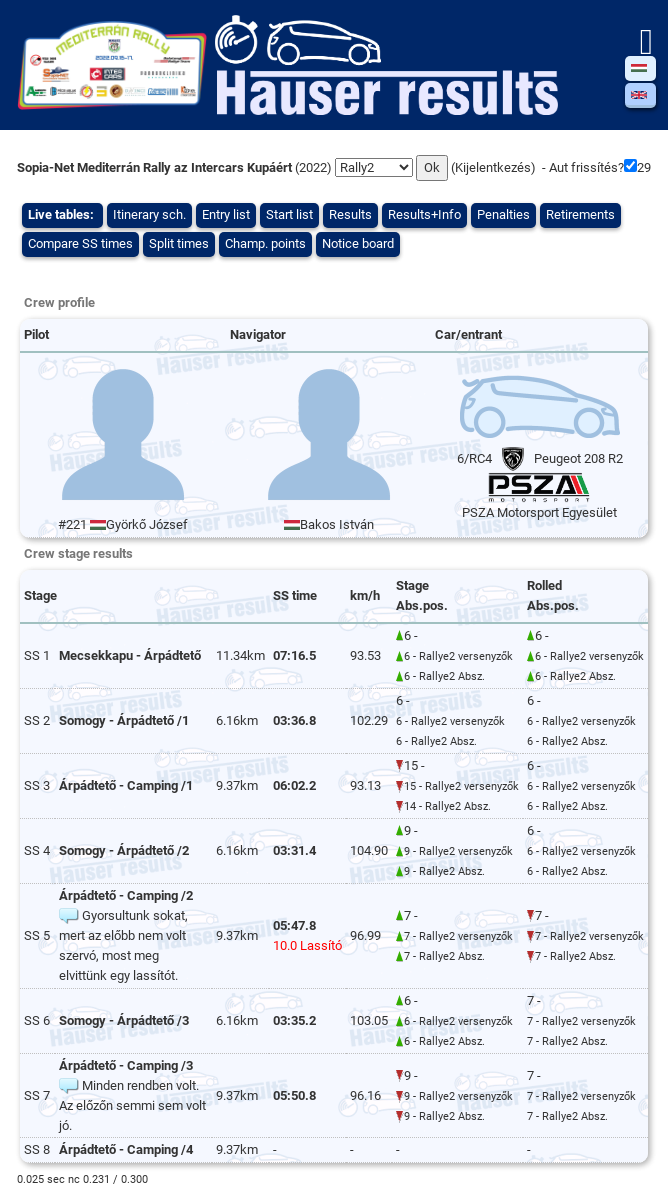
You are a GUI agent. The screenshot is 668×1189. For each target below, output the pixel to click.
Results (350, 214)
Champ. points (265, 243)
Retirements (580, 214)
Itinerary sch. (149, 214)
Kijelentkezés (493, 167)
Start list (289, 214)
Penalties (503, 214)
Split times (179, 243)
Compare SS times (80, 243)
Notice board (358, 243)
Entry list (226, 214)
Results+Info (424, 214)
